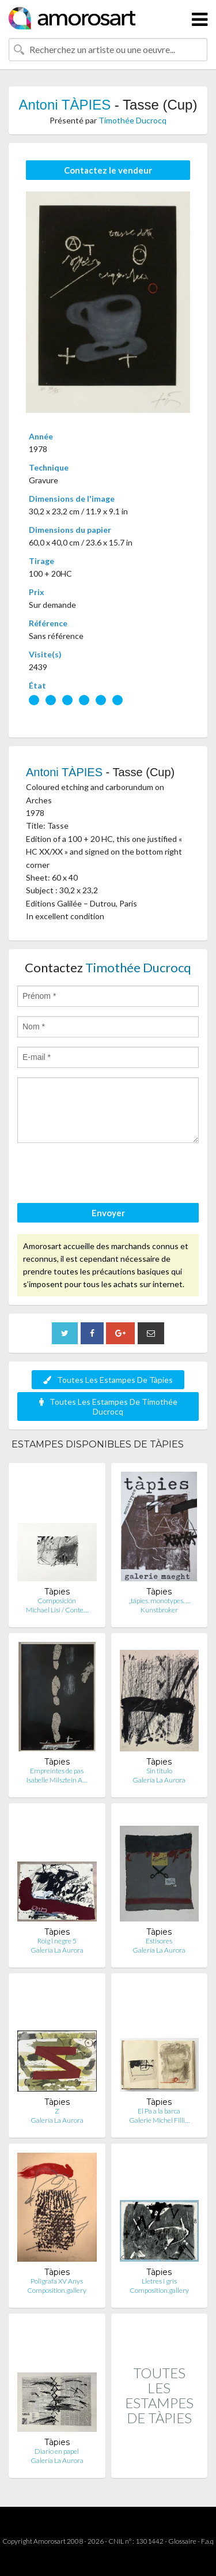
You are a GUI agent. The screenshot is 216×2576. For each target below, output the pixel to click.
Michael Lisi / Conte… (57, 1609)
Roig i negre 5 (57, 1940)
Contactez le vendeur (108, 170)
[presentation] (104, 1174)
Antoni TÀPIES (65, 104)
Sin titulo (159, 1770)
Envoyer (108, 1213)
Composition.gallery (56, 2290)
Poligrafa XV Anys (57, 2281)
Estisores (159, 1940)
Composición (56, 1600)
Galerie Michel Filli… (159, 2120)
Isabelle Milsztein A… (56, 1780)
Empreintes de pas (57, 1770)
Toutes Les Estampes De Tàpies (108, 1380)
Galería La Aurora (158, 1780)
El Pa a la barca (159, 2111)
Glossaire (182, 2541)
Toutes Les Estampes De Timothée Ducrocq (108, 1406)
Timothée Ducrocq (132, 120)
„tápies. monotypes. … (159, 1600)
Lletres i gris (159, 2281)
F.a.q (207, 2541)
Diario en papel (57, 2451)
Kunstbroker (159, 1609)
